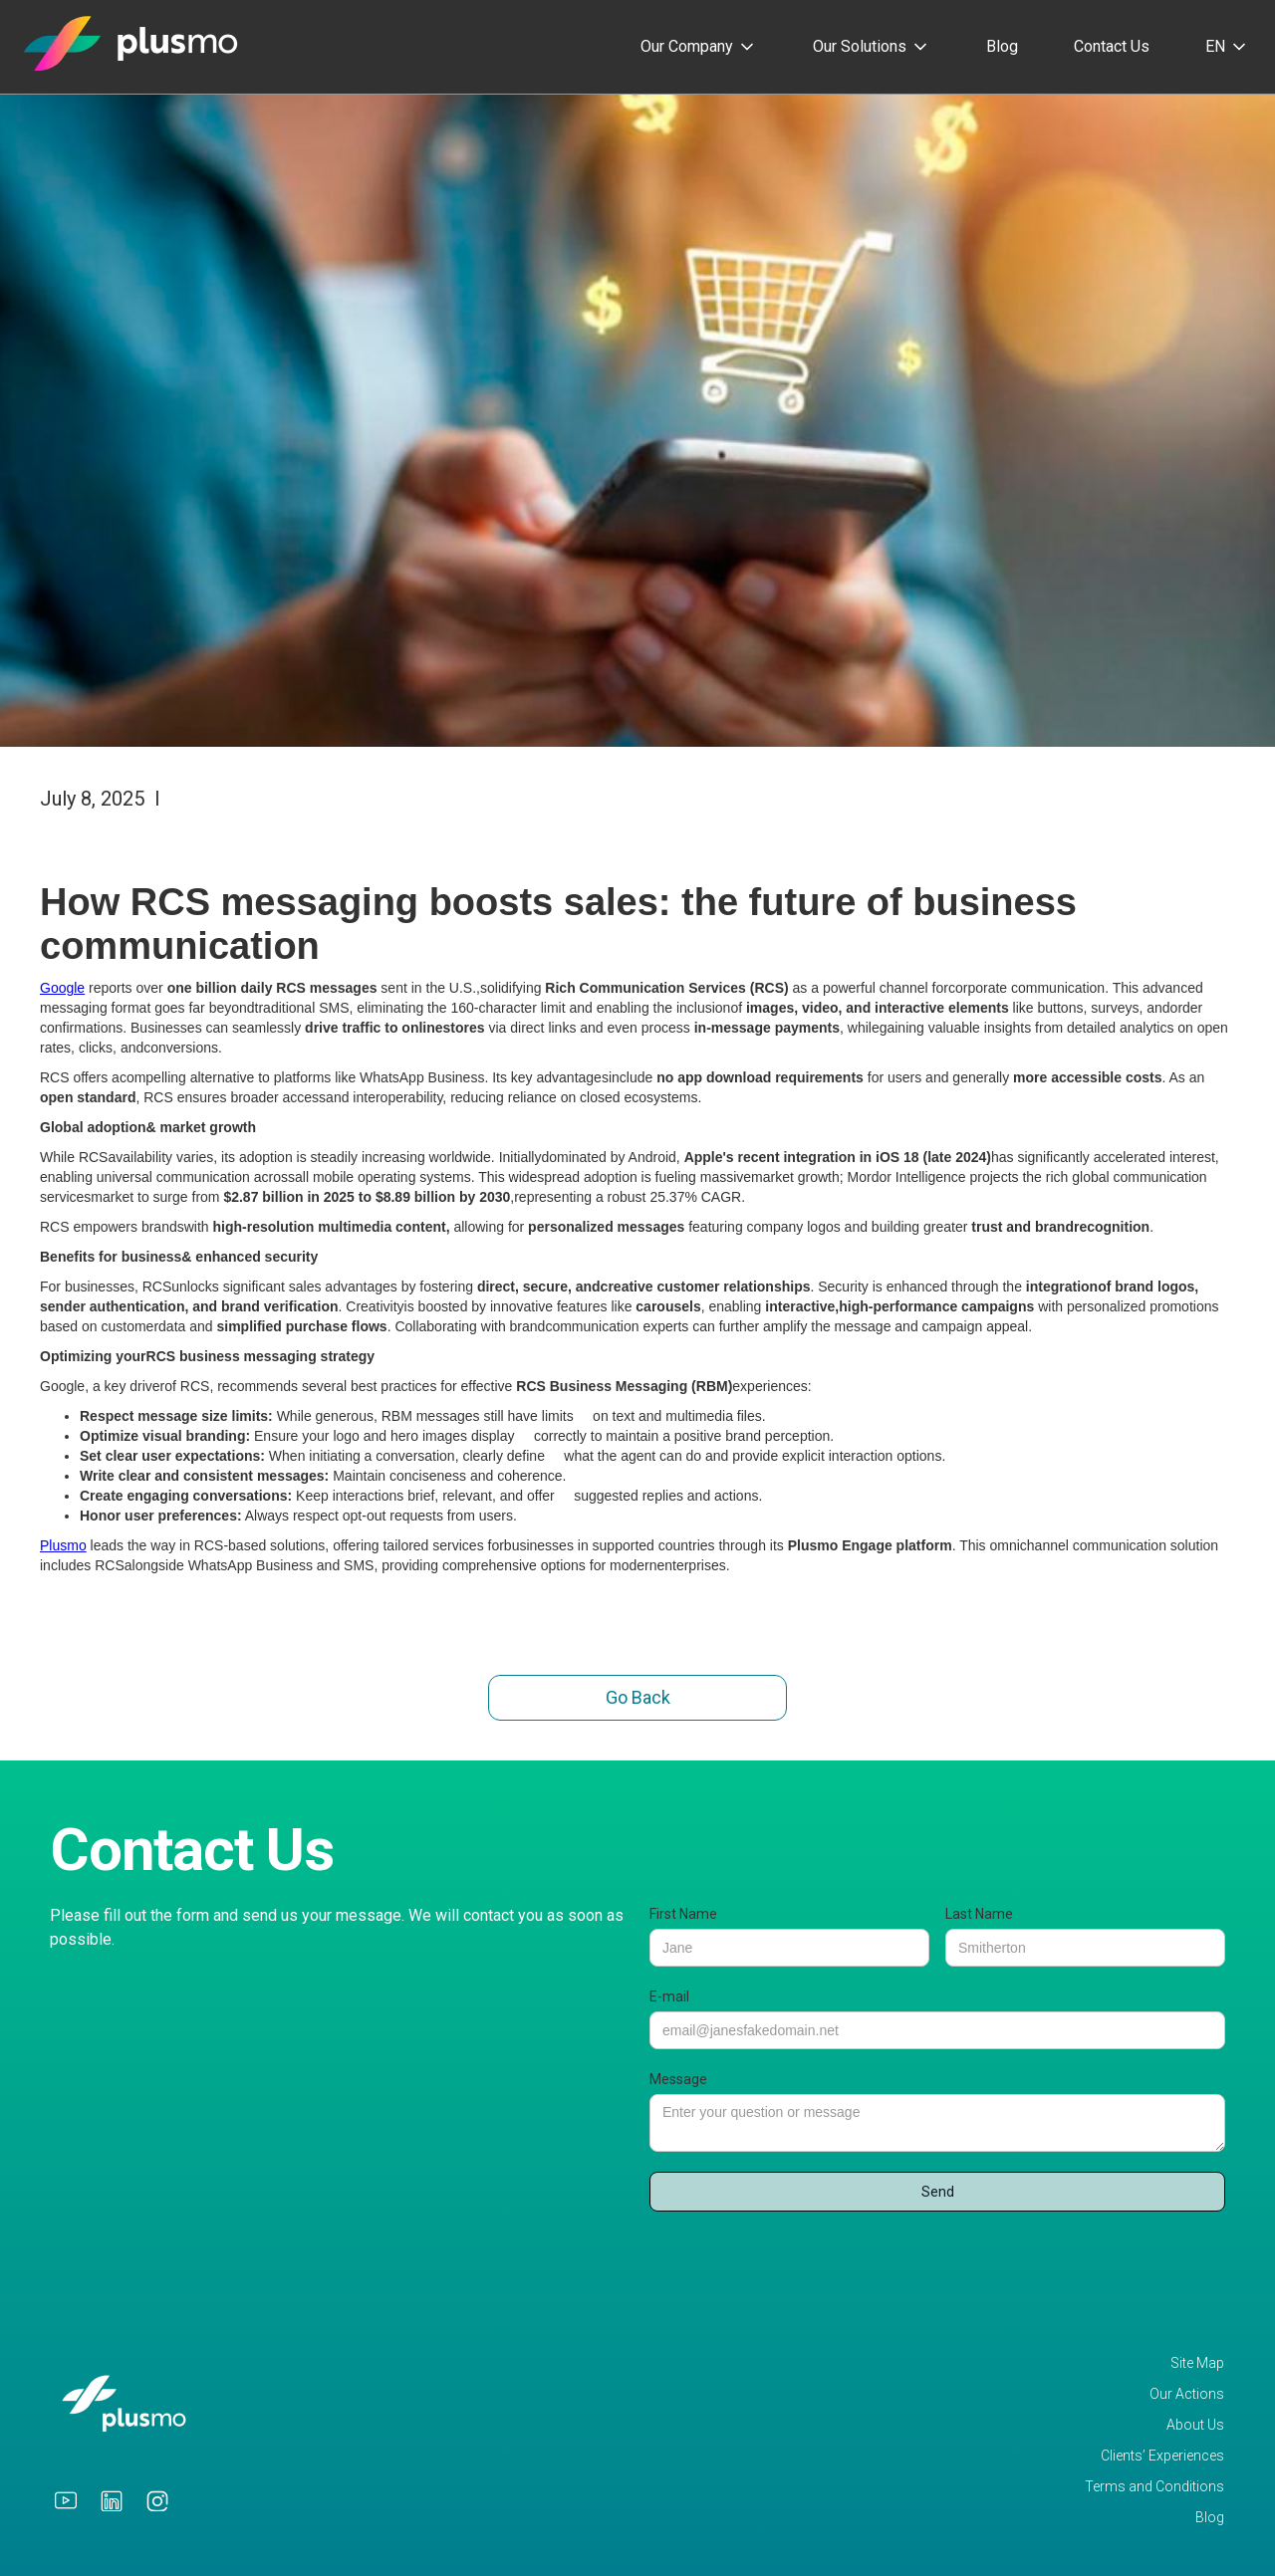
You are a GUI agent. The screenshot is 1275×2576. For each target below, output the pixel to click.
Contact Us (1111, 46)
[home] (131, 42)
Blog (1002, 46)
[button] (699, 47)
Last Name (979, 1914)
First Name (683, 1914)
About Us (1195, 2425)
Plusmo (63, 1545)
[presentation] (800, 2260)
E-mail (669, 1996)
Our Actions (1186, 2394)
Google (62, 988)
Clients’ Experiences (1162, 2456)
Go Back (638, 1697)
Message (678, 2079)
